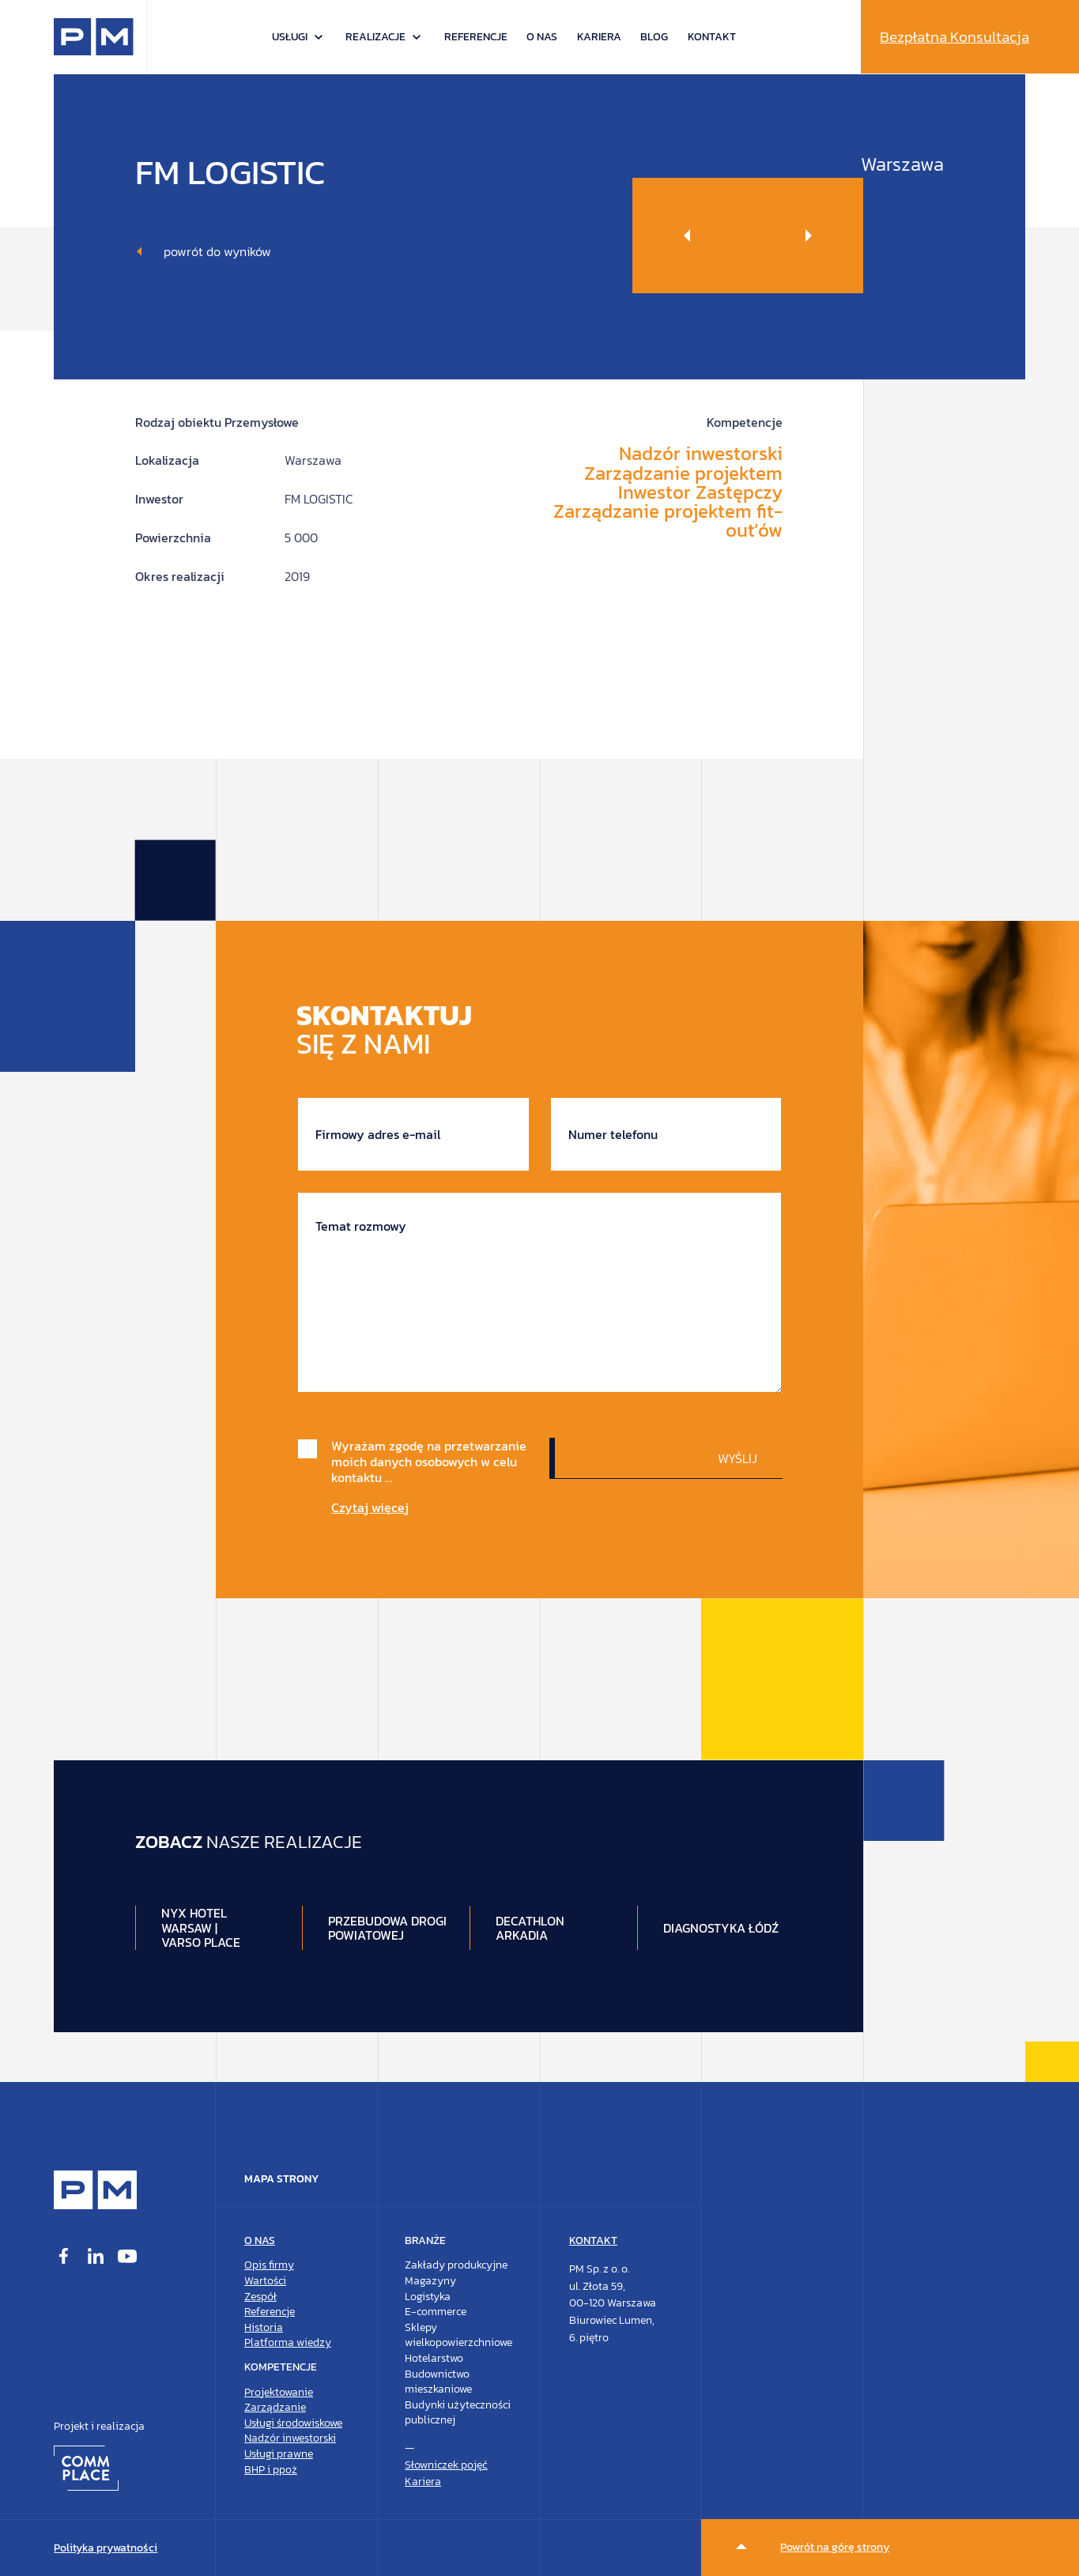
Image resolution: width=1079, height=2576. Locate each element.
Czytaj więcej (370, 1507)
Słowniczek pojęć (446, 2465)
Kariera (599, 36)
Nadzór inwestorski (290, 2438)
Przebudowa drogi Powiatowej (387, 1927)
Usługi (289, 36)
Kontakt (712, 36)
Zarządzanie (275, 2407)
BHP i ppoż (270, 2469)
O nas (541, 36)
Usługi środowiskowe (293, 2423)
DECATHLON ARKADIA (530, 1927)
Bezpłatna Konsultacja (954, 36)
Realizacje (375, 36)
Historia (263, 2327)
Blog (654, 36)
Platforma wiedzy (287, 2342)
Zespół (260, 2296)
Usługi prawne (278, 2454)
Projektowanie (278, 2392)
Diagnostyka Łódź (721, 1927)
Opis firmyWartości (269, 2273)
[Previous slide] (690, 235)
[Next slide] (805, 235)
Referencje (475, 36)
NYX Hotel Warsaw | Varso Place (200, 1927)
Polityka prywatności (105, 2548)
